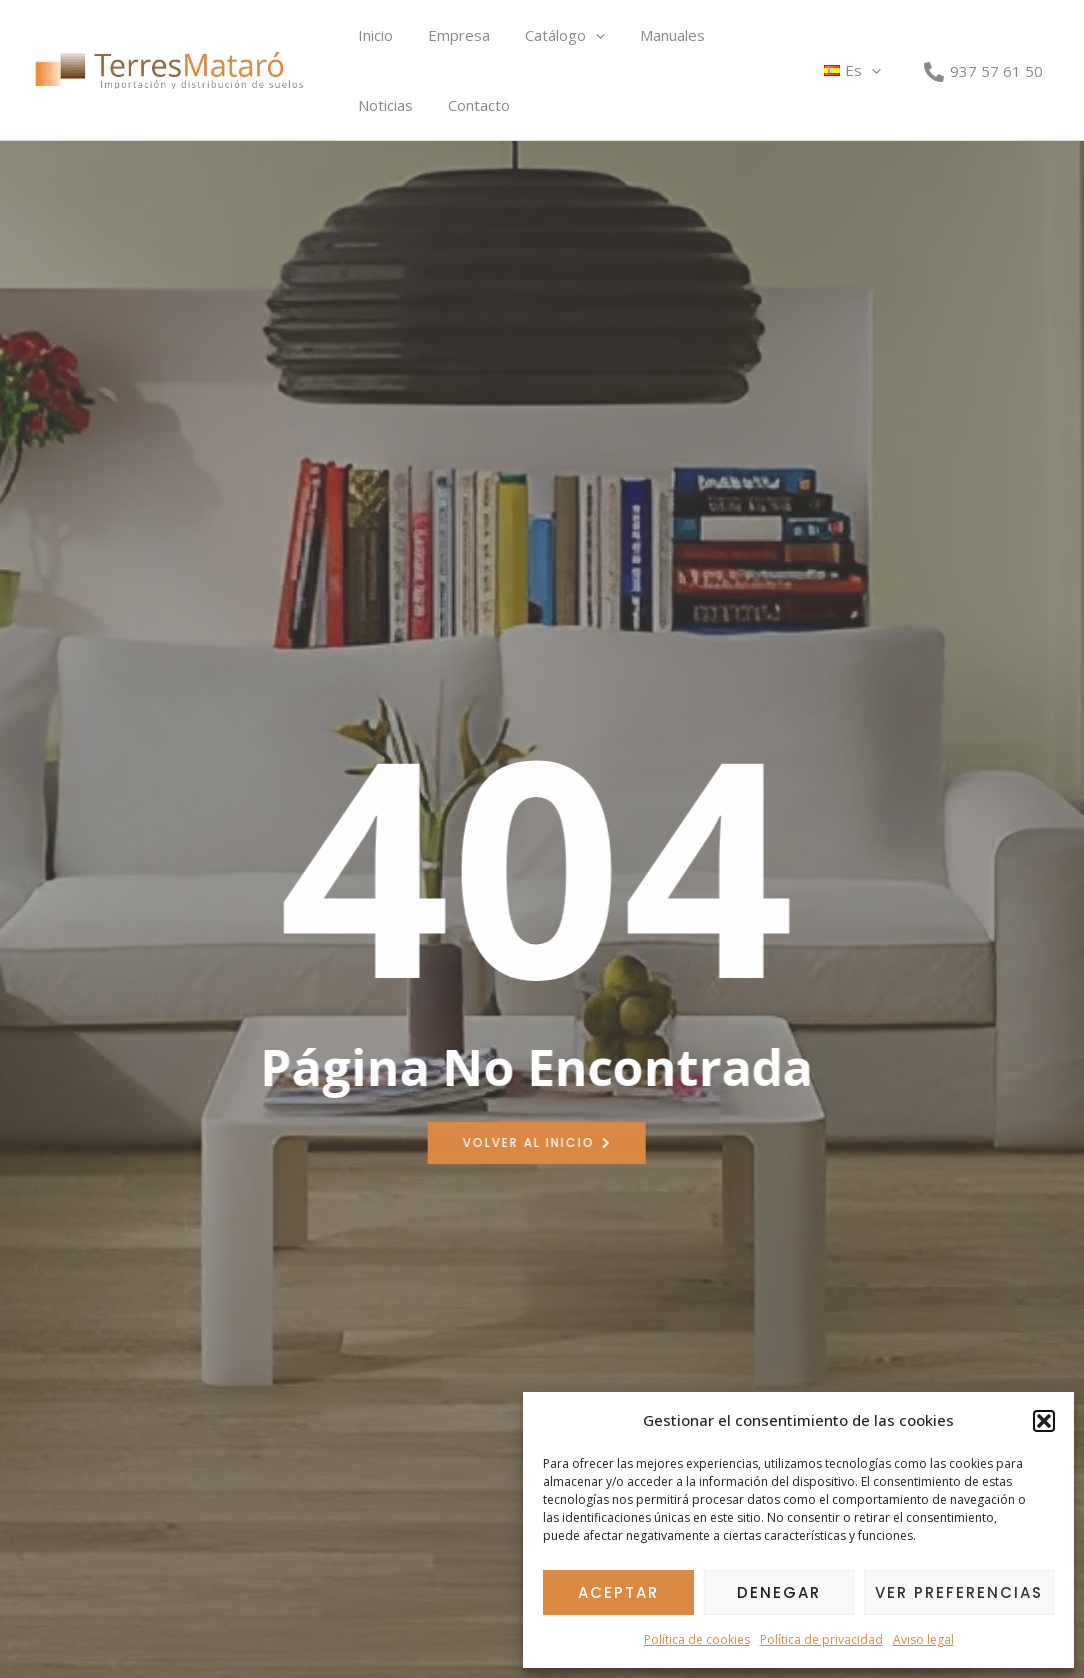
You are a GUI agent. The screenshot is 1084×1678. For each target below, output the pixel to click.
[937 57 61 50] (983, 71)
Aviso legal (923, 1639)
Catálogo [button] (552, 35)
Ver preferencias (959, 1592)
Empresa (451, 35)
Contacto (386, 105)
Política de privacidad (821, 1639)
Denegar (779, 1592)
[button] (1044, 1421)
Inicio (372, 35)
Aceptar (618, 1592)
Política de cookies (697, 1639)
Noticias (744, 35)
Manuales (654, 35)
